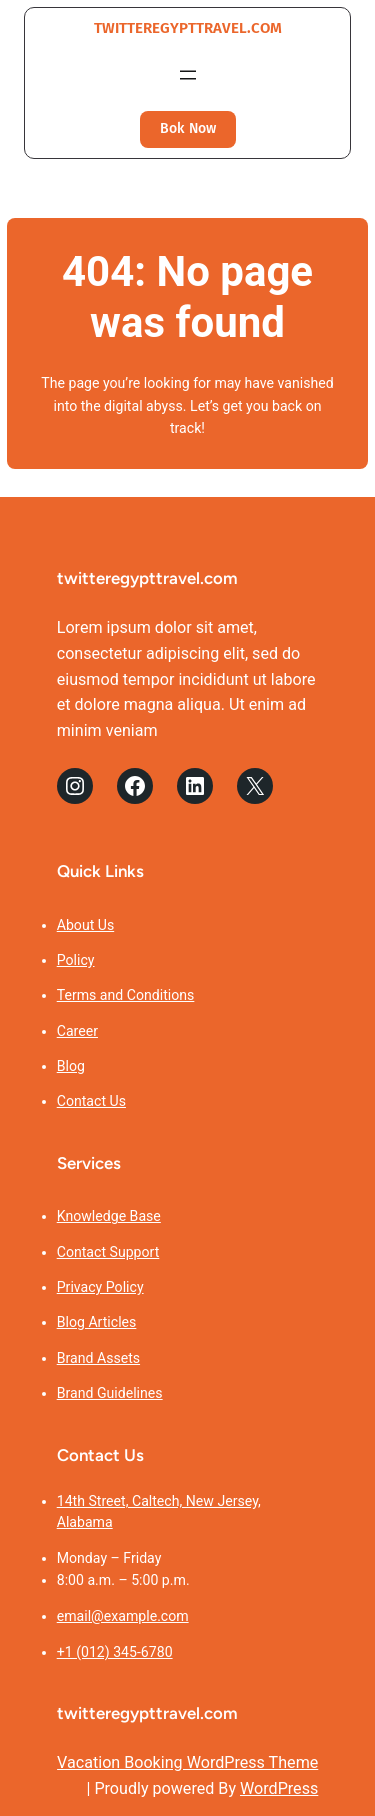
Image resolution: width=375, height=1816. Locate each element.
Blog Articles (97, 1322)
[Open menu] (188, 75)
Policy (76, 960)
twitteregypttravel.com (188, 28)
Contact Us (91, 1101)
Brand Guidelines (110, 1393)
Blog (71, 1066)
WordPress (279, 1788)
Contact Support (108, 1252)
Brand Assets (98, 1358)
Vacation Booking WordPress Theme (187, 1762)
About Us (86, 925)
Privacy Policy (100, 1287)
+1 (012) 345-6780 (115, 1652)
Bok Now (188, 128)
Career (77, 1031)
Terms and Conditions (126, 995)
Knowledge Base (109, 1216)
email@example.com (123, 1616)
